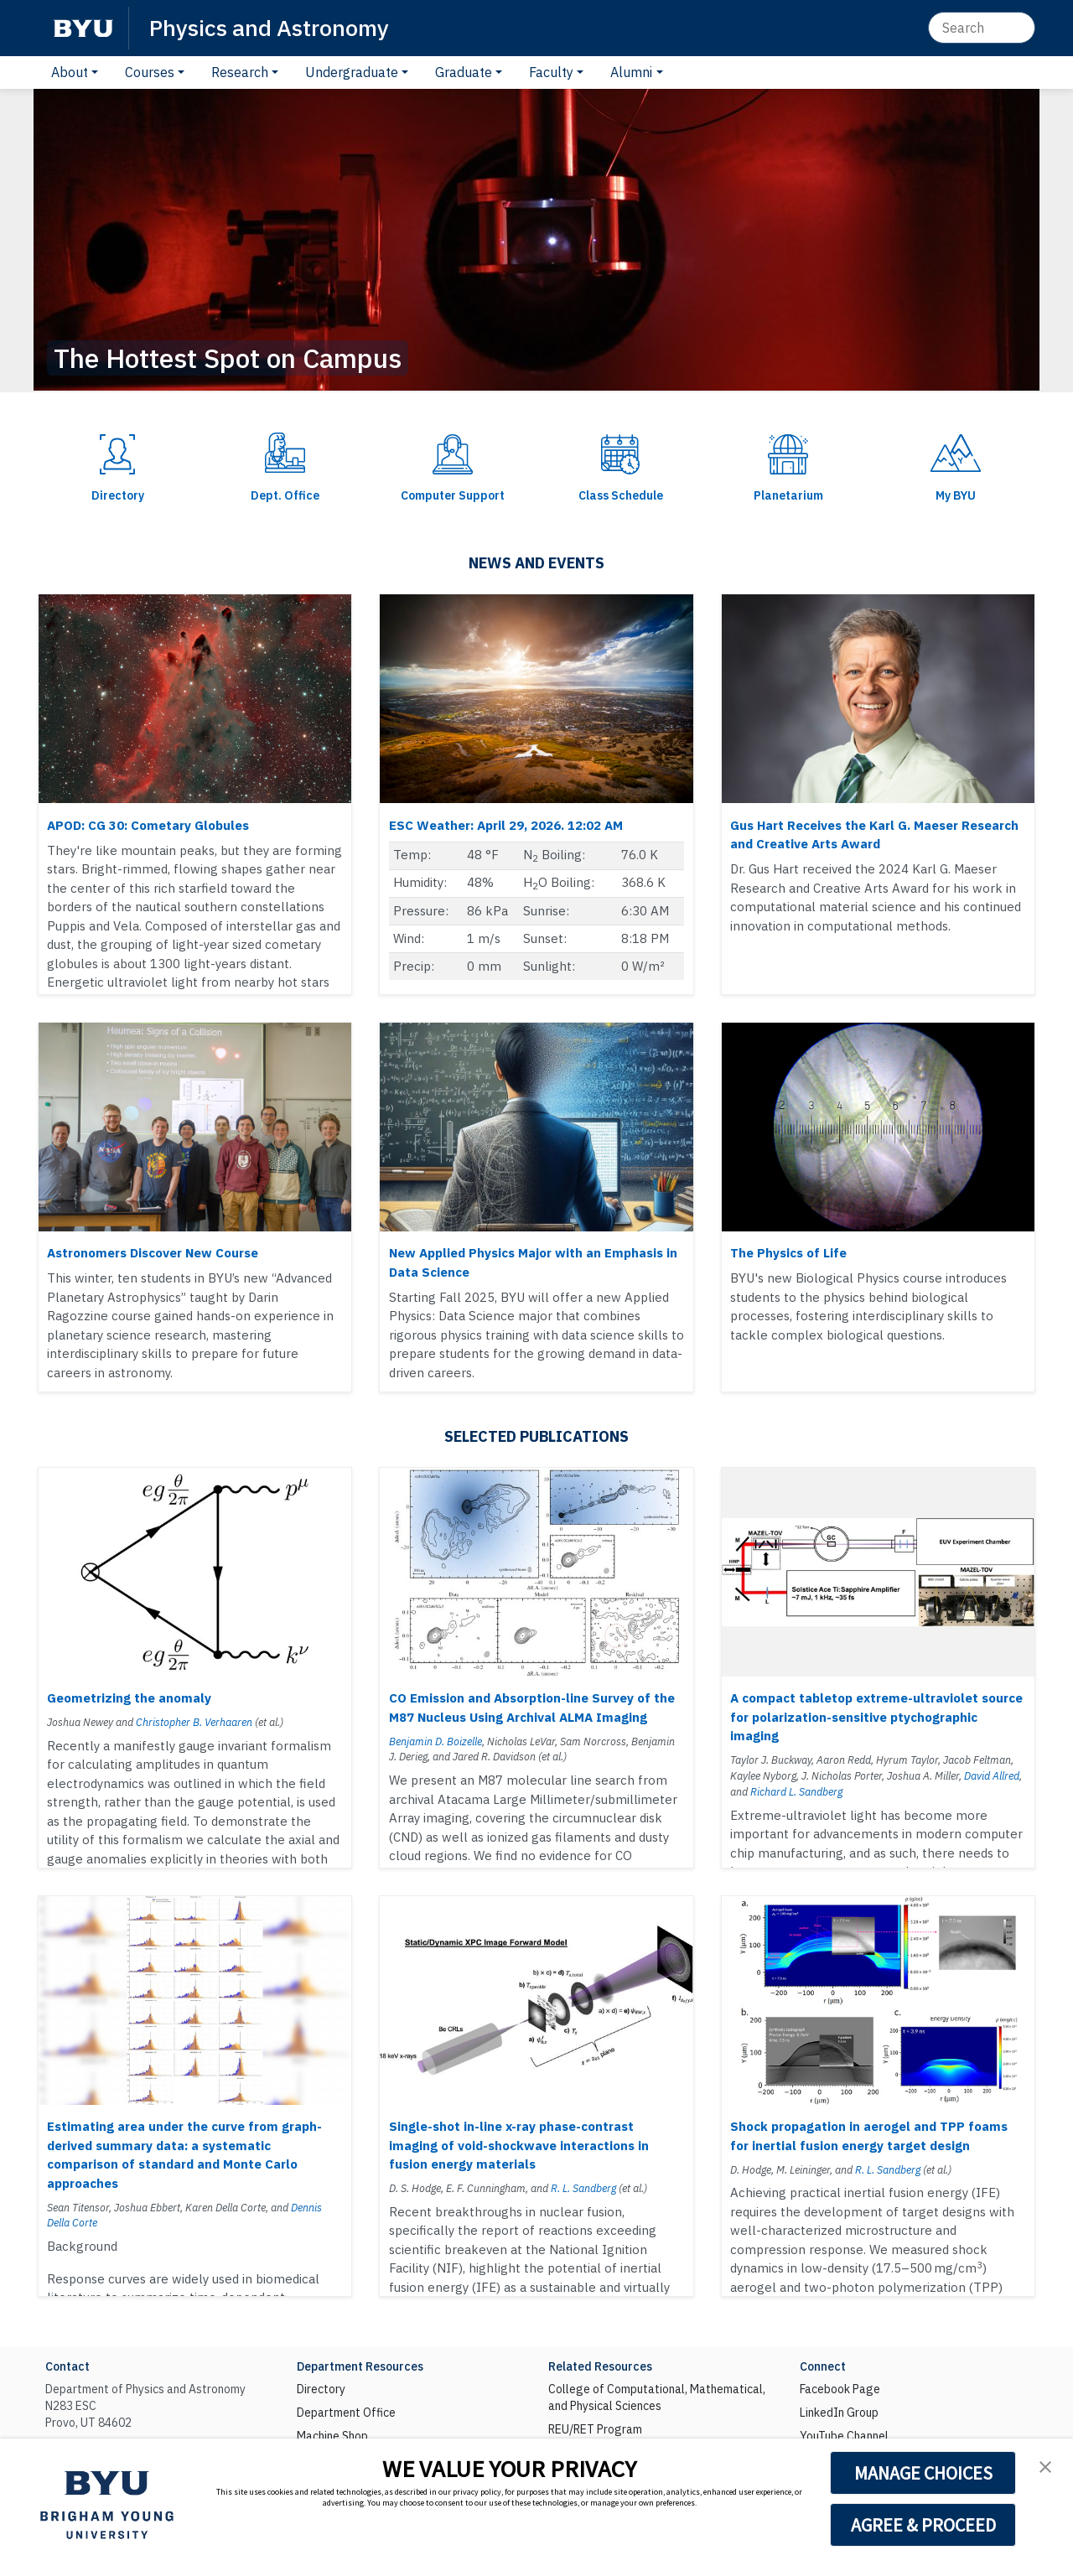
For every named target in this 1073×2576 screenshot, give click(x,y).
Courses (149, 72)
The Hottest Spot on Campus (228, 358)
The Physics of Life (788, 1253)
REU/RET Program (595, 2429)
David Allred (991, 1775)
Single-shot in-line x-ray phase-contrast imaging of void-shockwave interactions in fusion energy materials (519, 2145)
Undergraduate (351, 72)
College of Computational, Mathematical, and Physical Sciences (656, 2397)
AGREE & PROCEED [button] (923, 2525)
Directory (321, 2389)
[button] (1045, 2466)
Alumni (631, 72)
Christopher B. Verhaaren (194, 1722)
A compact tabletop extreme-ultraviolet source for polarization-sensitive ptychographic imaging (876, 1717)
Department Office (346, 2412)
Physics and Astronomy (269, 27)
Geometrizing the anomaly (129, 1698)
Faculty (551, 72)
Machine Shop (332, 2436)
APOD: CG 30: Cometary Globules (148, 825)
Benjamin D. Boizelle (435, 1741)
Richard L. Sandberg (796, 1791)
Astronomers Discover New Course (152, 1253)
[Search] (981, 28)
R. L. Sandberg (583, 2188)
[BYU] (83, 28)
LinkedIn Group (839, 2412)
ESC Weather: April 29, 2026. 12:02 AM (506, 825)
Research (239, 72)
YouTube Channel (844, 2436)
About (69, 72)
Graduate (463, 72)
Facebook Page (840, 2389)
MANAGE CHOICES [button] (923, 2473)
